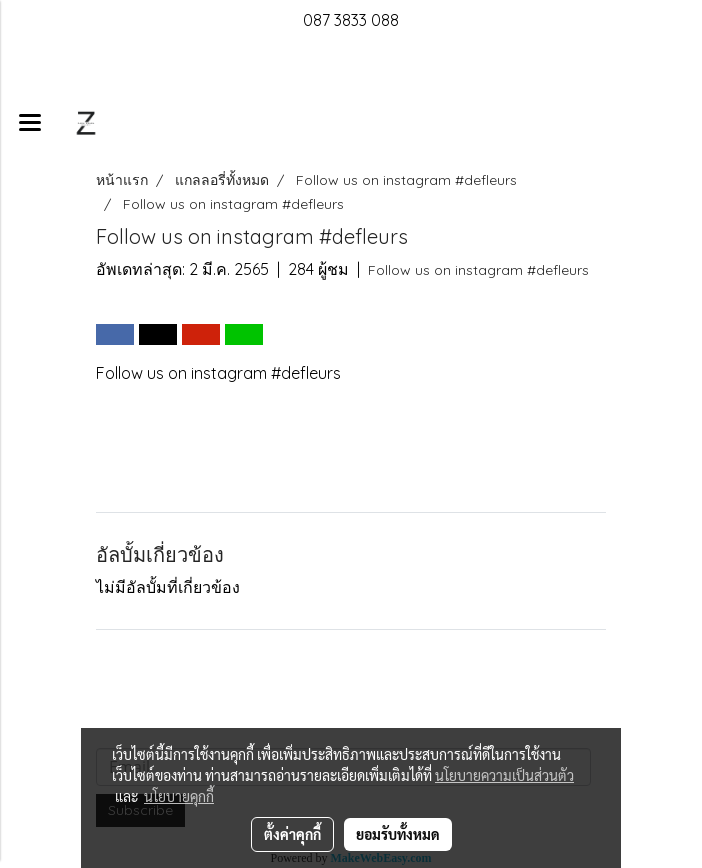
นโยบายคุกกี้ (179, 796)
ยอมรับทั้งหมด (398, 834)
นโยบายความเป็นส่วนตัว (504, 775)
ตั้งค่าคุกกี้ (292, 834)
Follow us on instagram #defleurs (478, 270)
